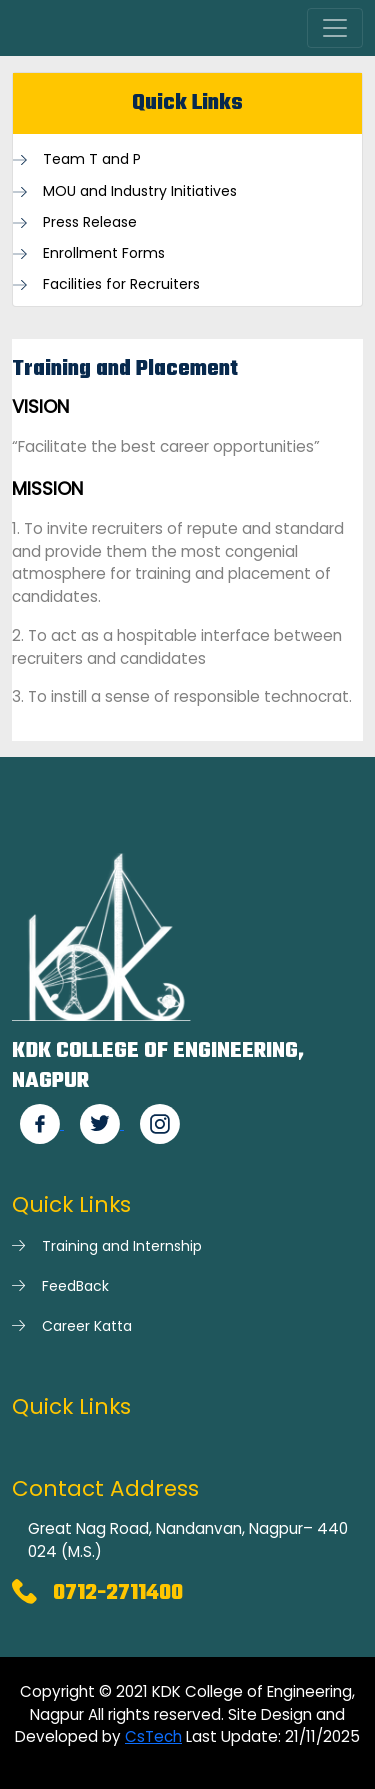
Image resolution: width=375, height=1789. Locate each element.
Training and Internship (122, 1246)
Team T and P (92, 159)
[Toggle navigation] (335, 28)
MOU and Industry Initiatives (140, 191)
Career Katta (87, 1326)
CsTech (153, 1736)
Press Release (90, 222)
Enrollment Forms (104, 253)
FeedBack (75, 1286)
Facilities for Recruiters (121, 284)
